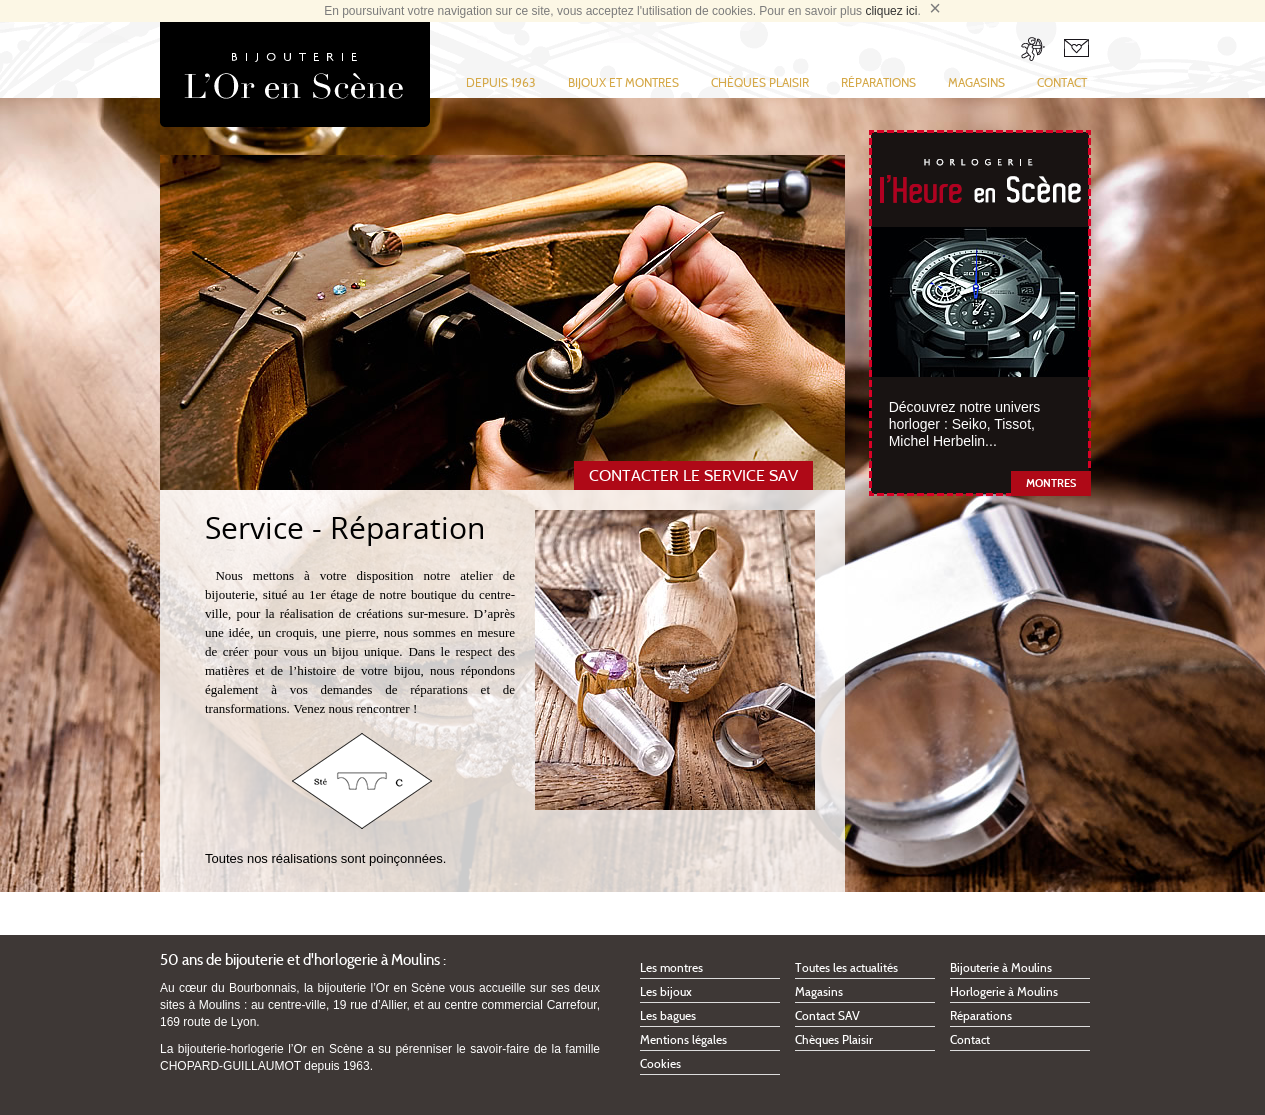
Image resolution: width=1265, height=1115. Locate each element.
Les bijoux (666, 991)
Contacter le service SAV (693, 475)
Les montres (671, 967)
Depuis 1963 (501, 82)
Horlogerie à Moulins (1004, 991)
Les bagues (668, 1015)
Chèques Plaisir (760, 82)
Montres (1051, 483)
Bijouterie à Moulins (1001, 967)
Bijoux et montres (623, 82)
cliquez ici (891, 11)
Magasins (976, 82)
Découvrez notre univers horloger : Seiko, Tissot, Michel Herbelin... (965, 424)
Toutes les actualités (846, 967)
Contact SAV (827, 1015)
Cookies (660, 1063)
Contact (1062, 82)
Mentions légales (683, 1039)
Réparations (878, 82)
